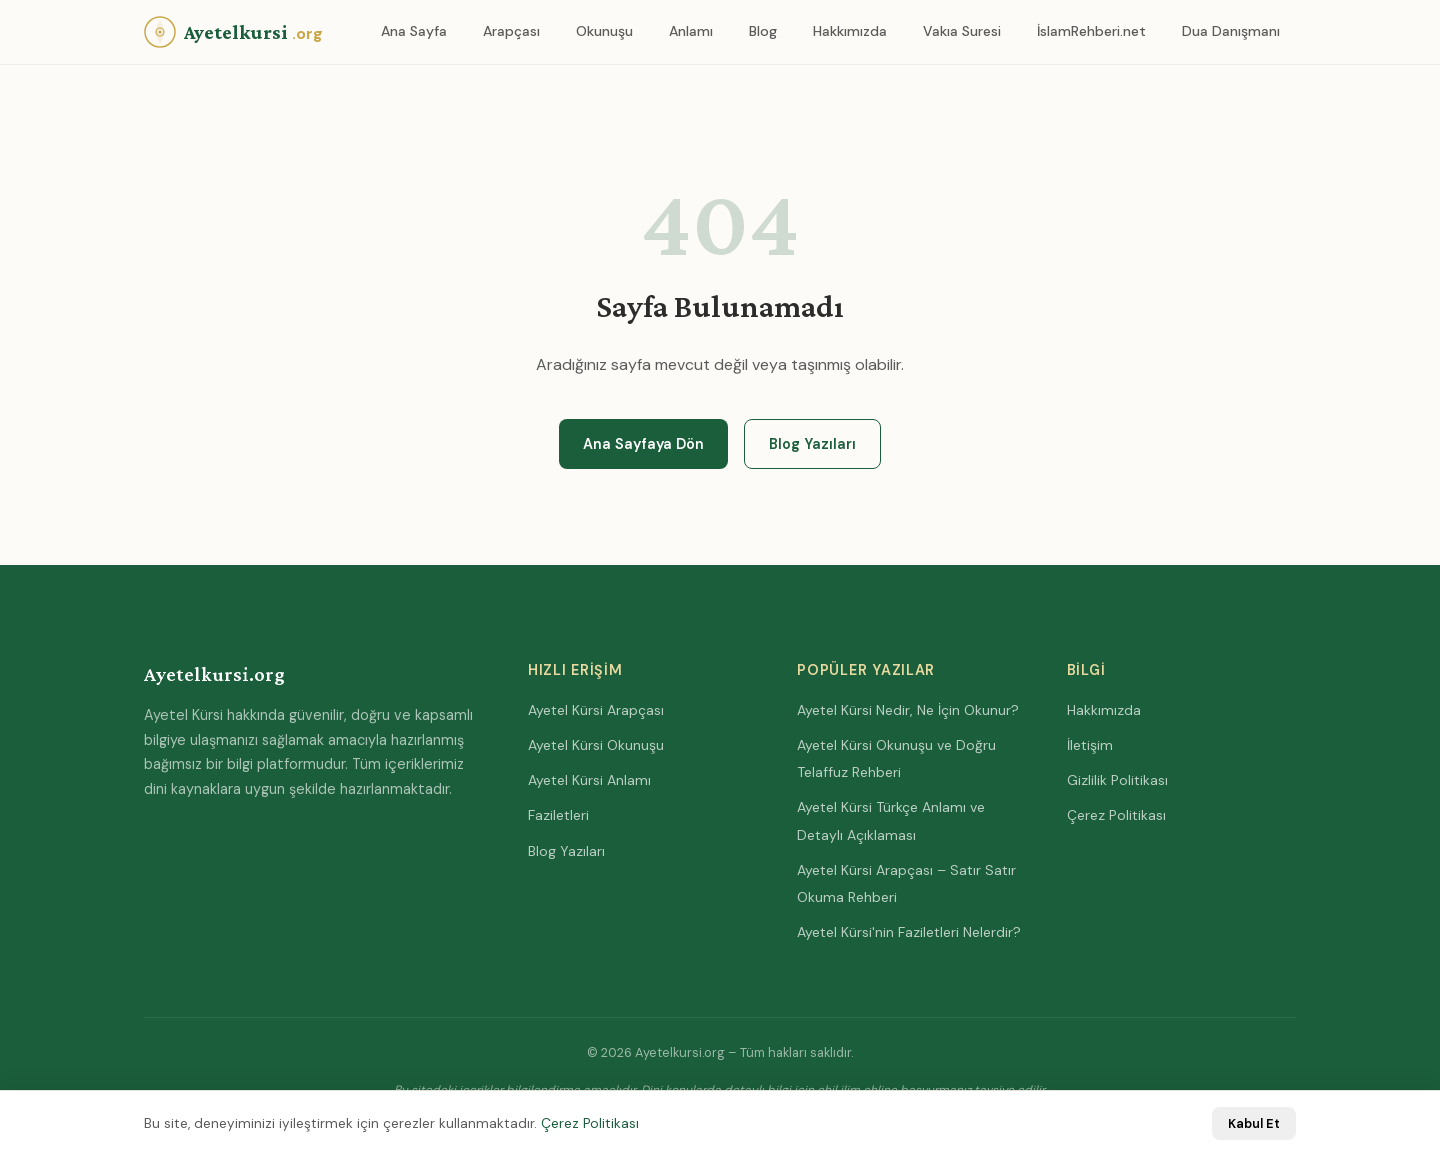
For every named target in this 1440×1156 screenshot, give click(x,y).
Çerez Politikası (1116, 815)
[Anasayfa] (233, 32)
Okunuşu (604, 31)
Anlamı (691, 31)
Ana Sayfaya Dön (643, 444)
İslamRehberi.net (1091, 31)
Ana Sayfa (414, 31)
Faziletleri (558, 815)
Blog (763, 31)
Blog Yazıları (812, 444)
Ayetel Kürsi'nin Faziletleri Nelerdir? (909, 932)
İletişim (1090, 745)
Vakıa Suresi (962, 31)
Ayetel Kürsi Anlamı (589, 780)
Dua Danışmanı (1231, 31)
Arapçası (511, 31)
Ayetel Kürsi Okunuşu (596, 745)
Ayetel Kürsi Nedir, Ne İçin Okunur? (908, 710)
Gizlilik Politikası (1117, 780)
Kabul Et (1254, 1123)
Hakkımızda (850, 31)
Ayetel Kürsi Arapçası (596, 710)
